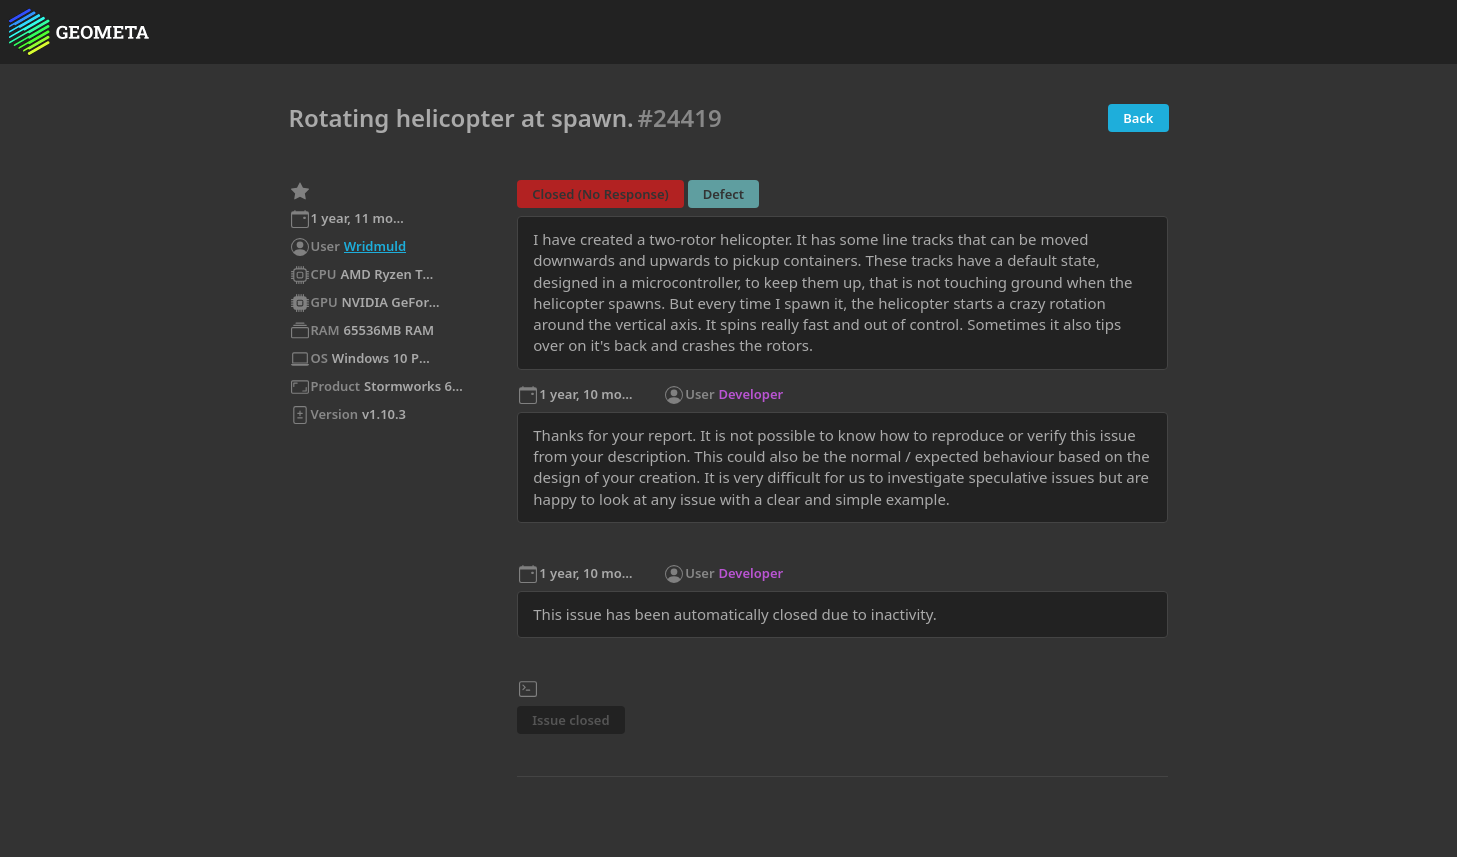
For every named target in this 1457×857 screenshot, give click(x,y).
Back (1138, 118)
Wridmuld (375, 246)
